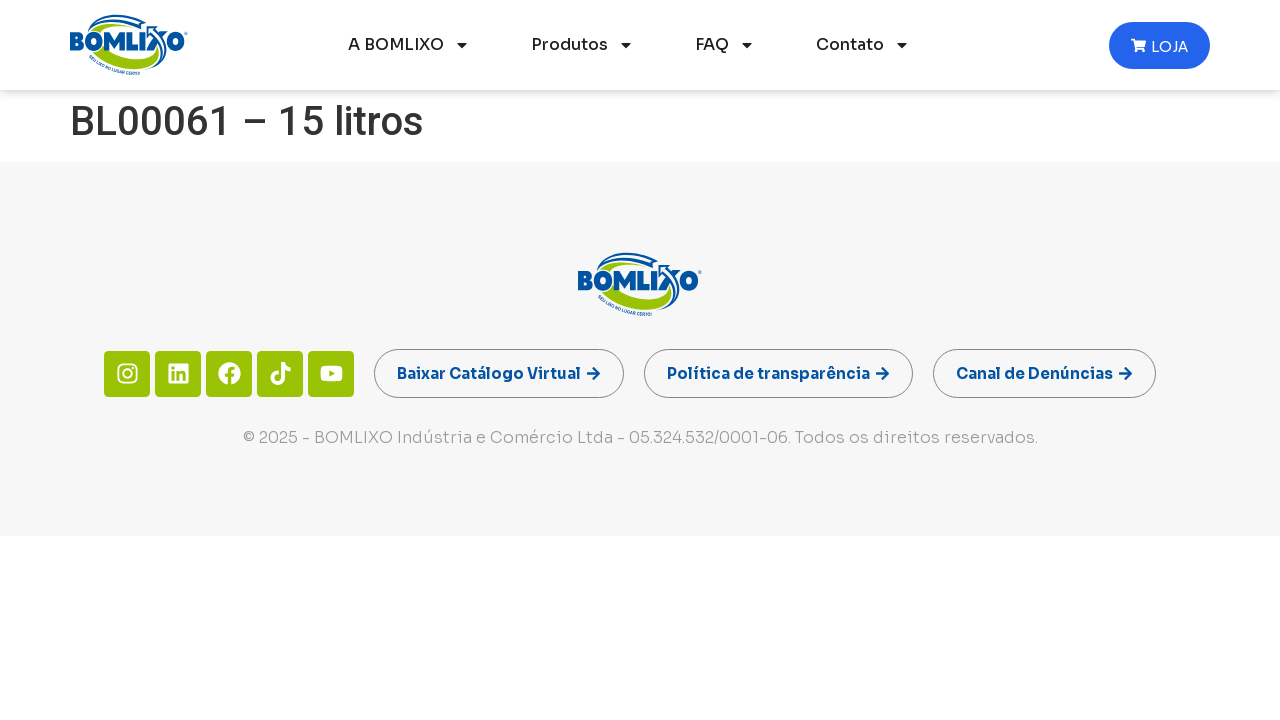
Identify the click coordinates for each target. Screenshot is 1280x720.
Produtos (582, 45)
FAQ (725, 45)
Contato (863, 45)
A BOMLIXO (409, 45)
